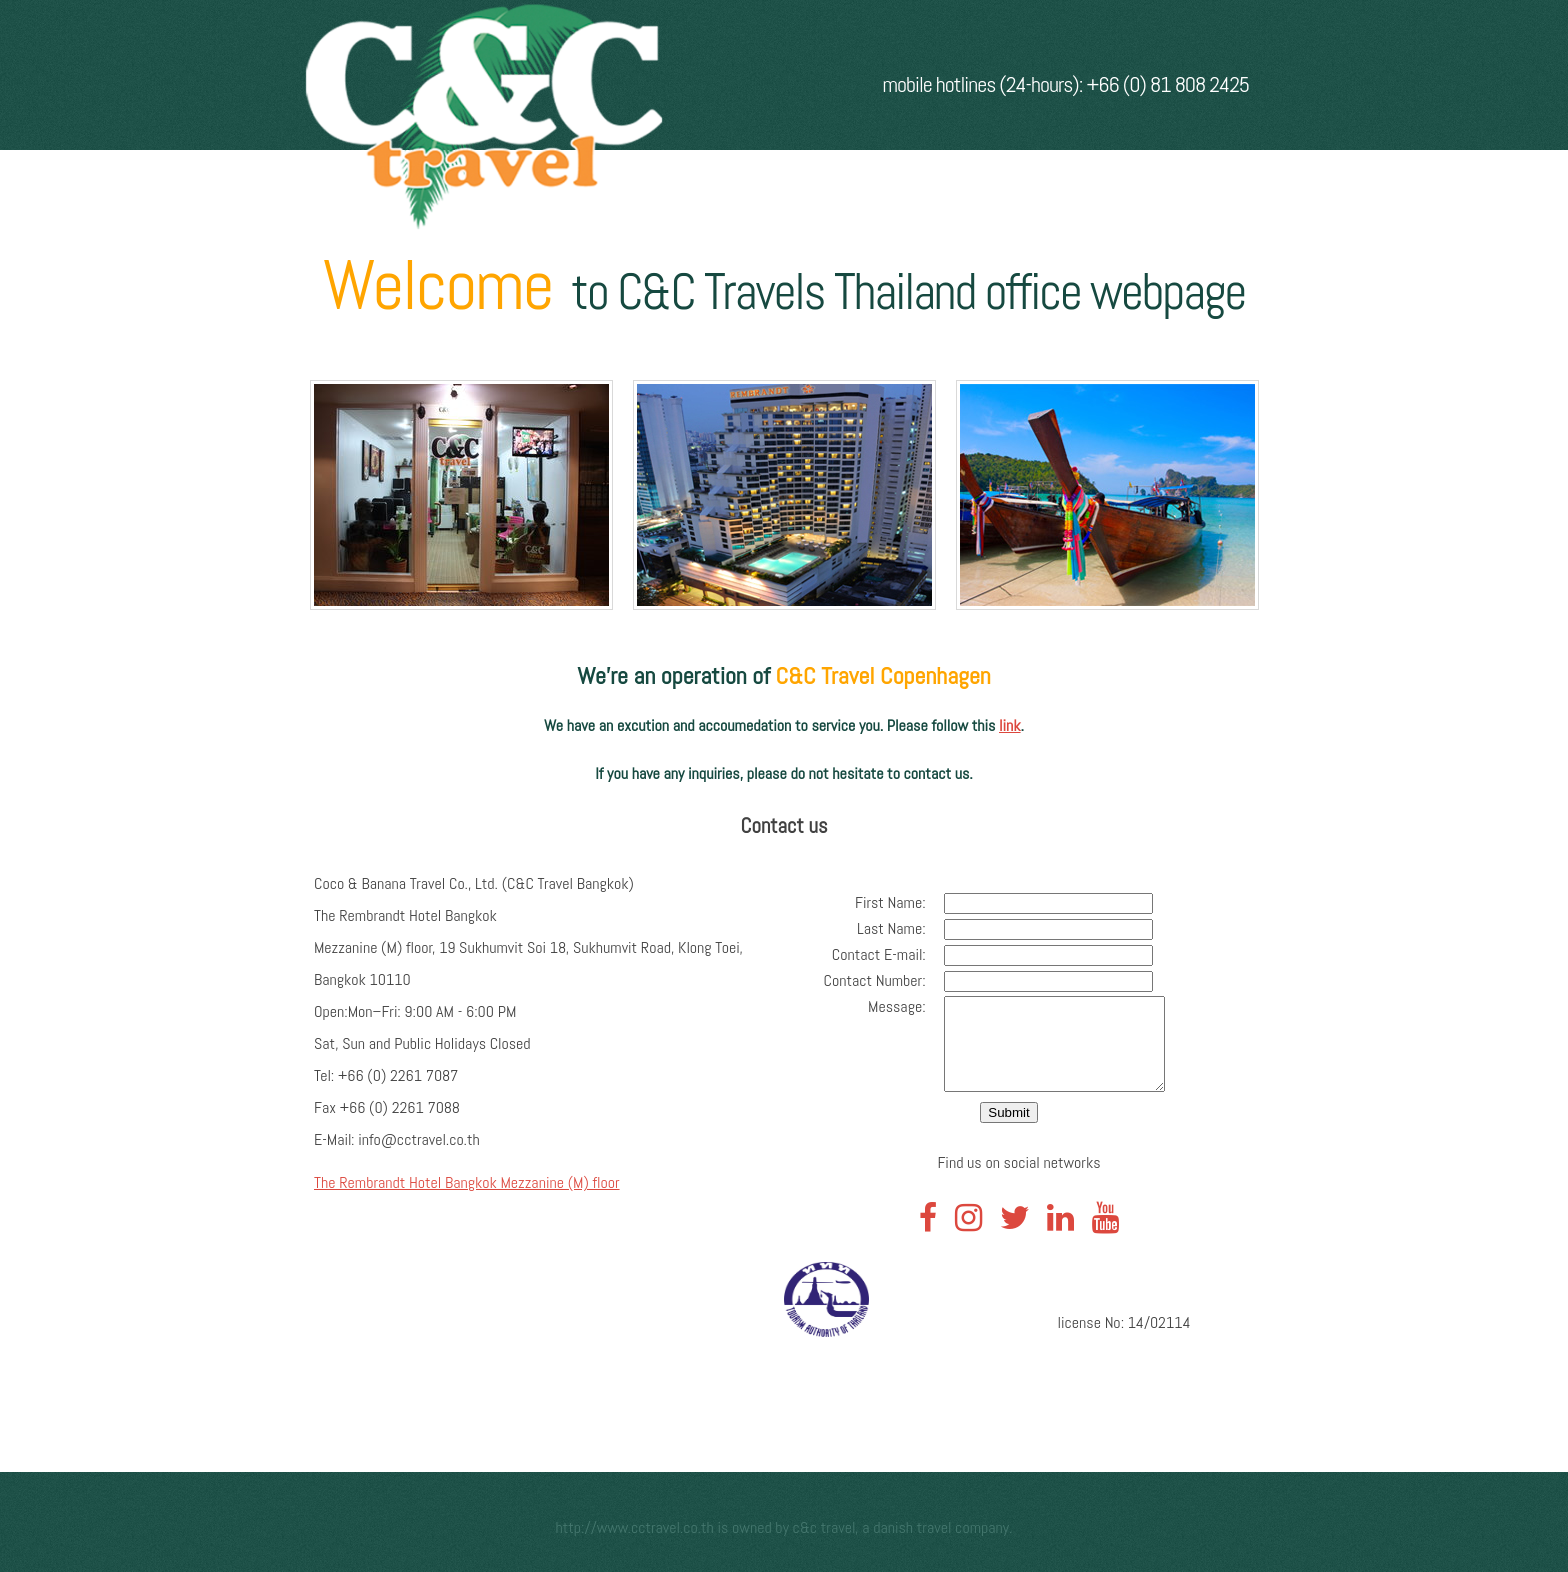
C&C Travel (824, 1527)
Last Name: (881, 928)
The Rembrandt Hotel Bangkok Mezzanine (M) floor (467, 1182)
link (1010, 725)
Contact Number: (865, 980)
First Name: (880, 902)
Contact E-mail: (869, 954)
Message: (887, 1006)
